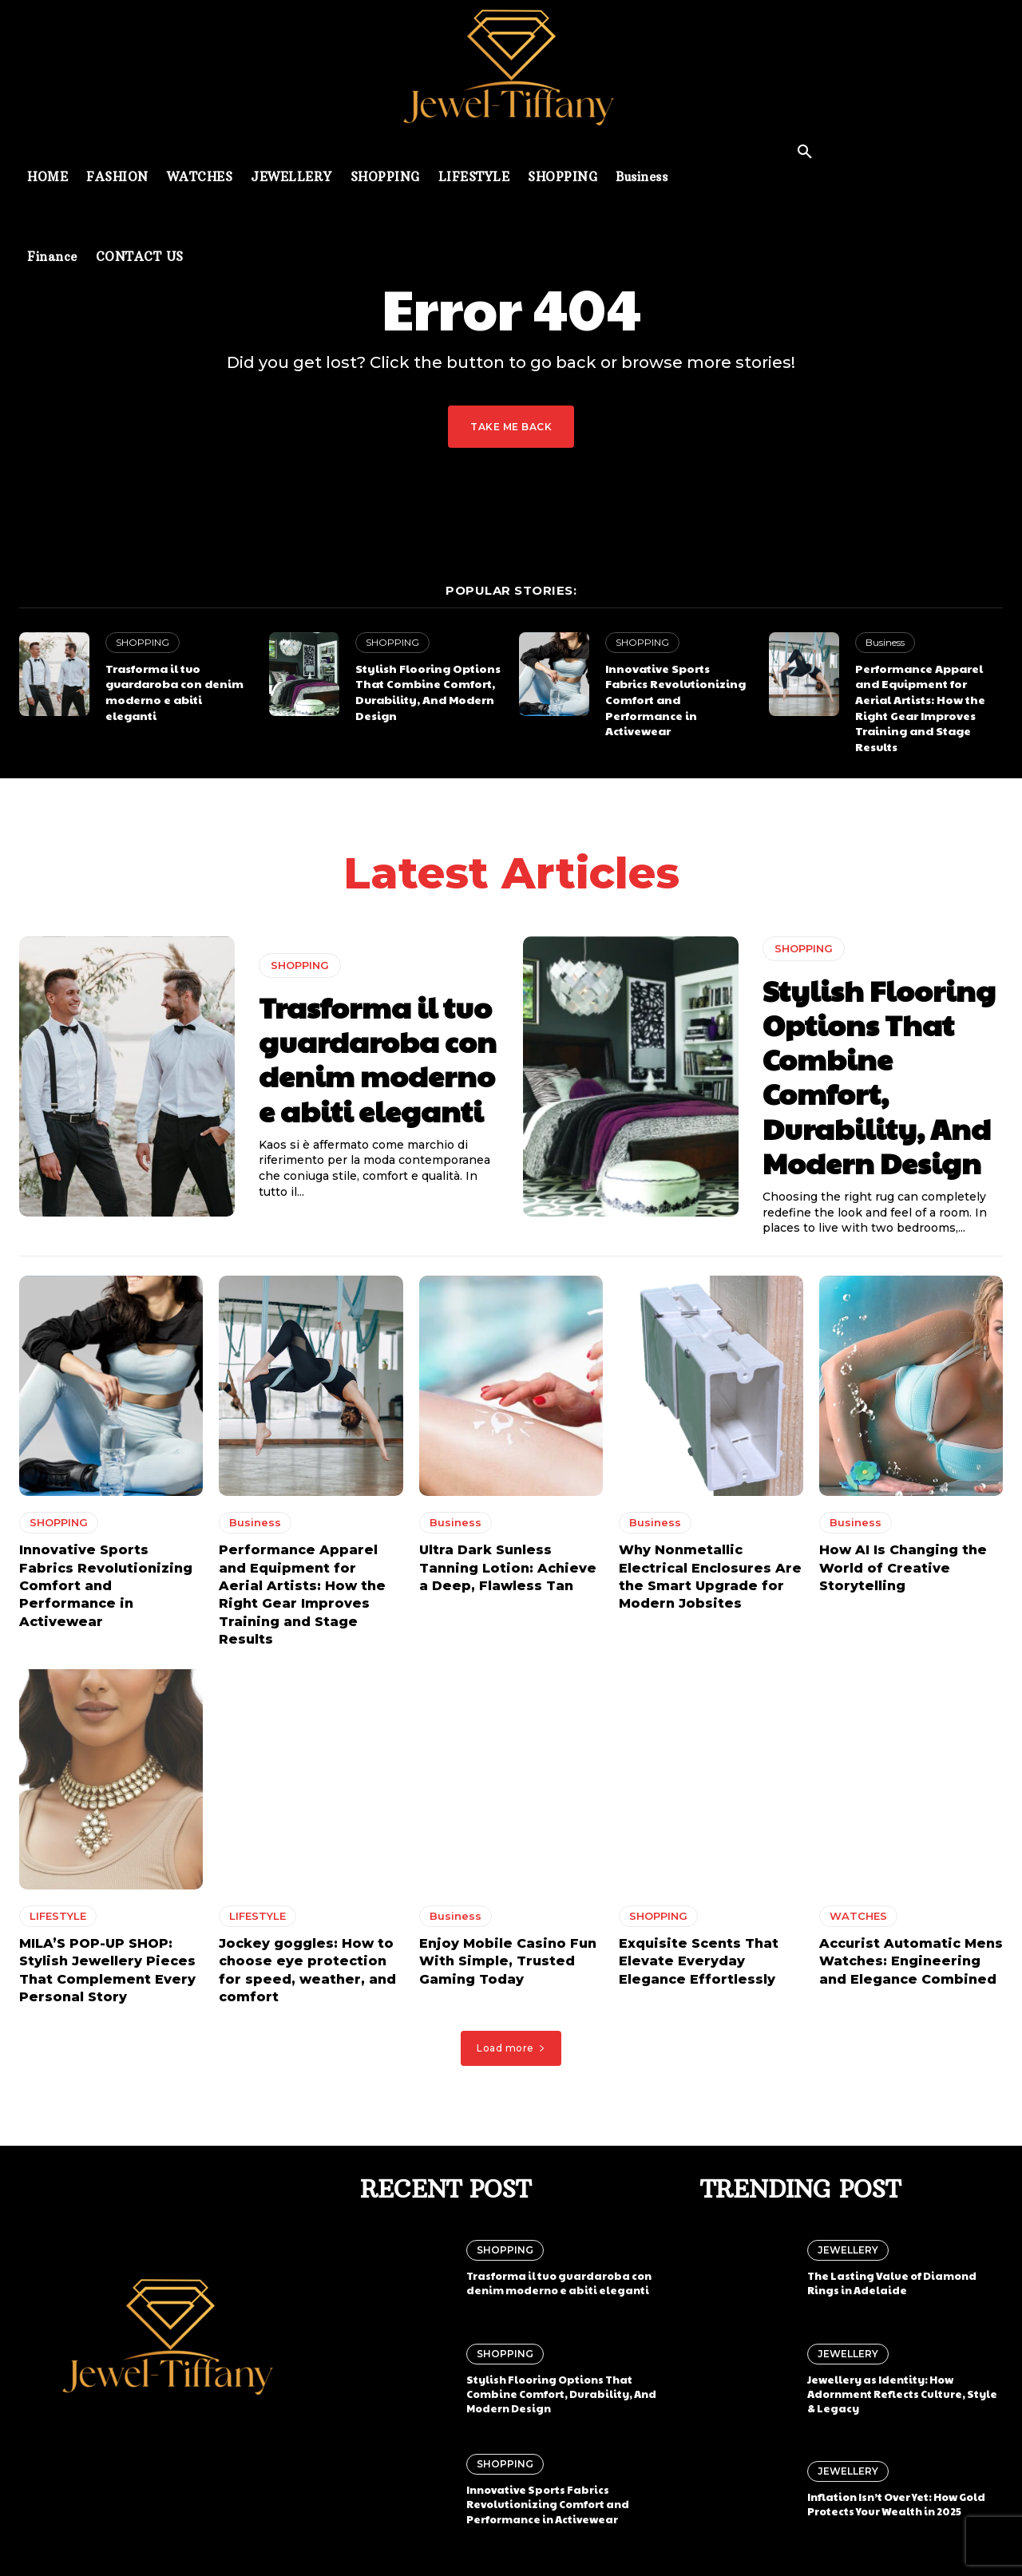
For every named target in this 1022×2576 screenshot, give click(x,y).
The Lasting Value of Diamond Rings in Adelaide (891, 2280)
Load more (511, 2053)
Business (885, 642)
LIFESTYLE (58, 1921)
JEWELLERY (848, 2248)
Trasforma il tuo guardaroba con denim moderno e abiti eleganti (174, 691)
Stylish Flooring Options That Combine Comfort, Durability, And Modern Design (428, 691)
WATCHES (858, 1921)
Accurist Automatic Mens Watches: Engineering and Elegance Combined (911, 1966)
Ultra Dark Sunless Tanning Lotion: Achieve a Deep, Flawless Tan (507, 1573)
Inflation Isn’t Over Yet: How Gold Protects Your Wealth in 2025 (896, 2501)
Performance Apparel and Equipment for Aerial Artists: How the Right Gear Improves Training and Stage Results (920, 707)
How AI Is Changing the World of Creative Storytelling (903, 1573)
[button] (805, 152)
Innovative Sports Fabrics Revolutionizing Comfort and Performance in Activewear (675, 699)
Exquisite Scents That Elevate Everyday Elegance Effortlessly (698, 1966)
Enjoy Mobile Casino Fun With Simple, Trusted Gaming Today (507, 1966)
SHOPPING (142, 642)
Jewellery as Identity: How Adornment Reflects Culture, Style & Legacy (902, 2390)
